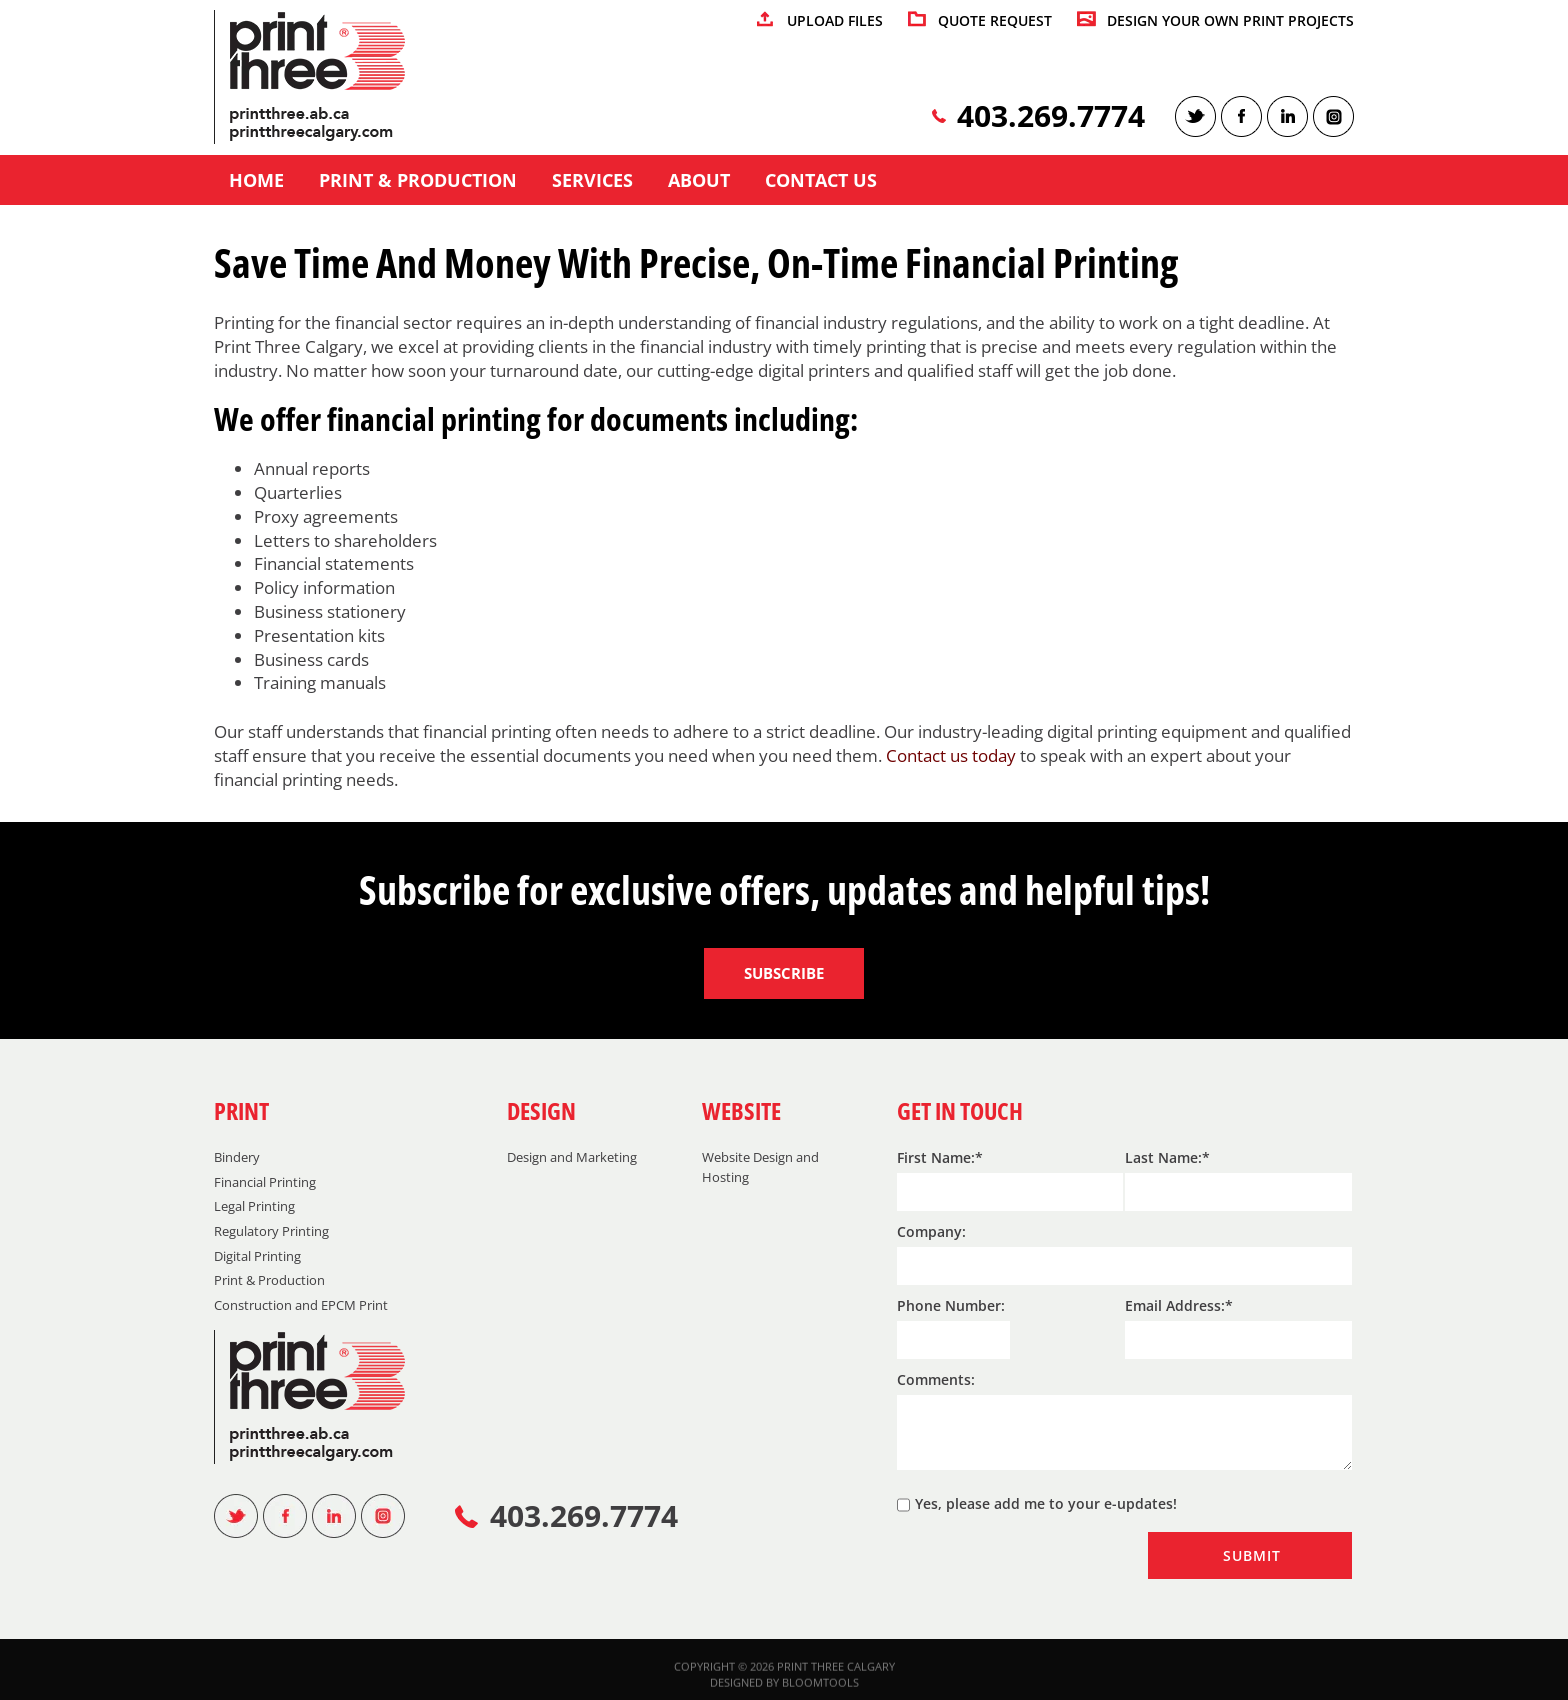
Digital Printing (257, 1256)
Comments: (936, 1379)
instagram (1333, 116)
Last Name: (1163, 1157)
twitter (1195, 116)
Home (256, 181)
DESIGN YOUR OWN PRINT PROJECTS (1230, 21)
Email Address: (1175, 1305)
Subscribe (784, 973)
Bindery (237, 1157)
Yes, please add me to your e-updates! (1037, 1505)
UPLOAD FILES (835, 21)
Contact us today (951, 756)
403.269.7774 (1051, 116)
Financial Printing (265, 1182)
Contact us (821, 181)
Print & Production (418, 181)
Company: (931, 1231)
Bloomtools (820, 1688)
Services (592, 181)
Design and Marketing (572, 1157)
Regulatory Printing (271, 1231)
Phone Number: (951, 1305)
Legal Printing (254, 1206)
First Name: (936, 1157)
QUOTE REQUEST (995, 21)
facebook (1241, 116)
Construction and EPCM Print (301, 1305)
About (699, 181)
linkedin (1287, 116)
